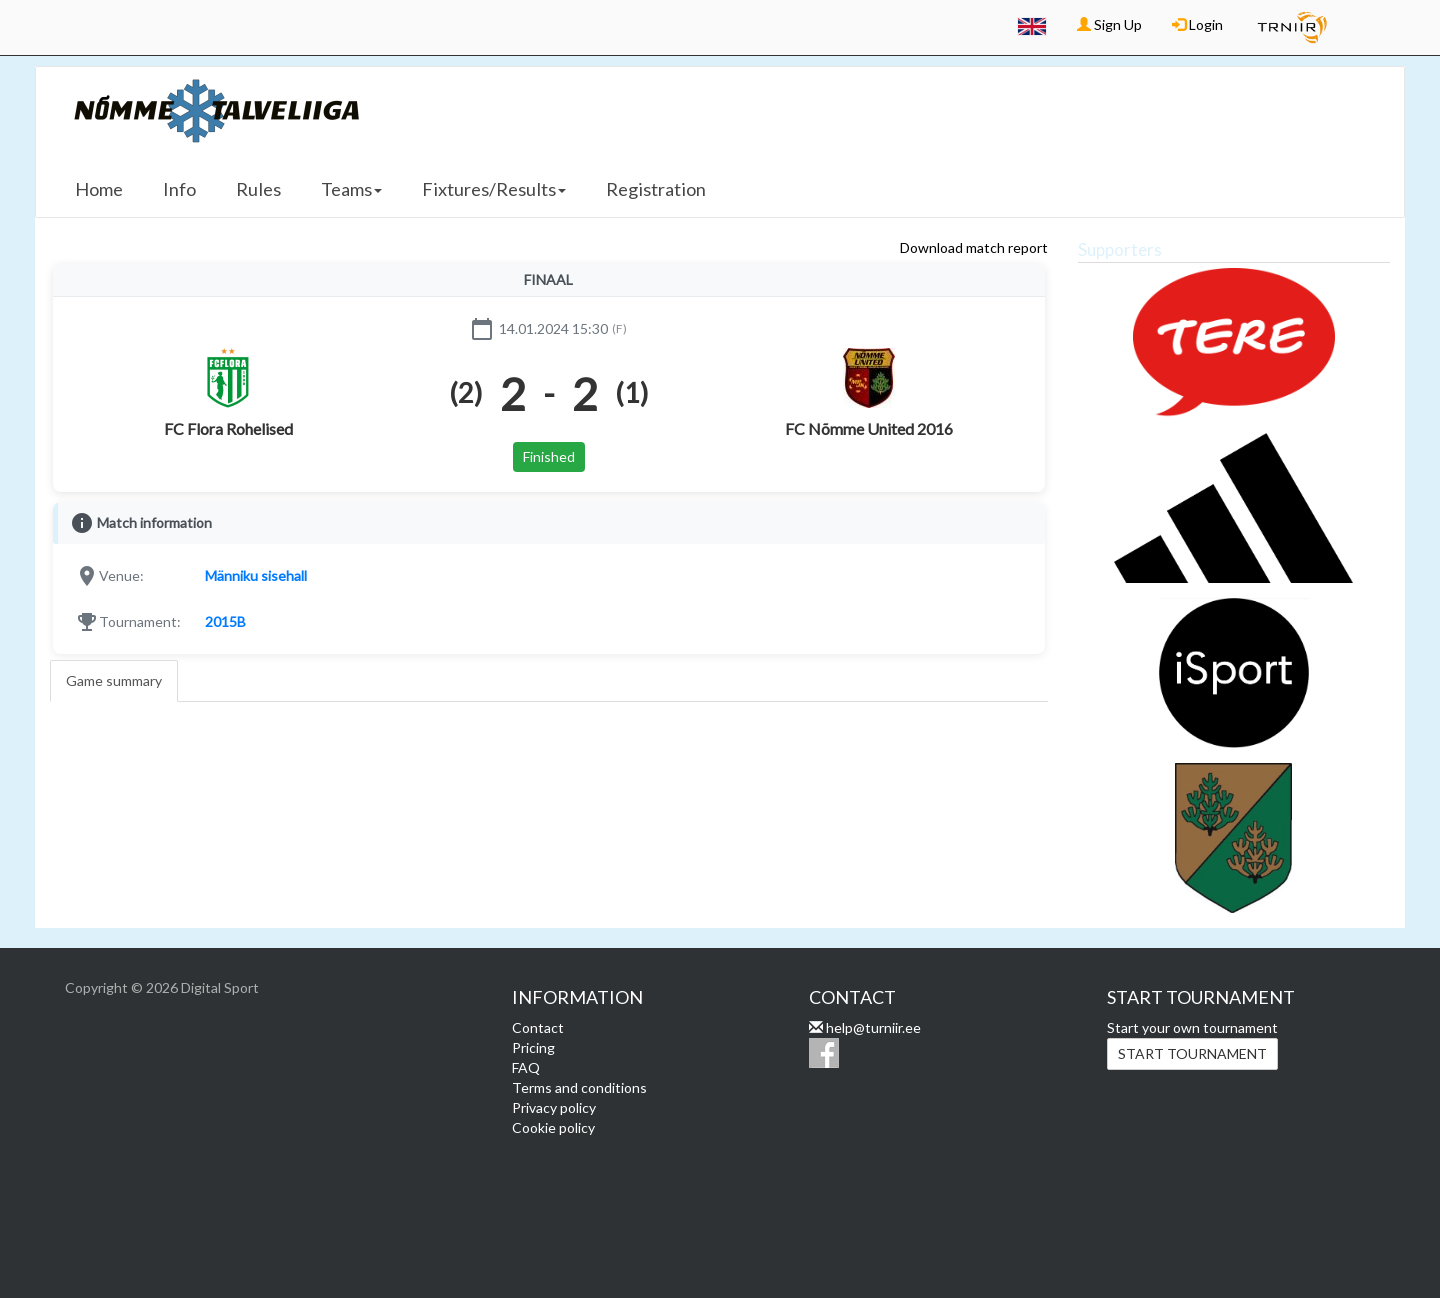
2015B (225, 621)
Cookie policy (553, 1127)
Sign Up (1109, 24)
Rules (258, 189)
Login (1197, 24)
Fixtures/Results (494, 189)
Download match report (974, 247)
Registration (656, 189)
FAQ (526, 1067)
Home (99, 189)
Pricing (533, 1047)
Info (179, 189)
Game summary (114, 680)
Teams (351, 189)
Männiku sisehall (256, 575)
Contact (538, 1027)
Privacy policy (554, 1107)
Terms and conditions (579, 1087)
